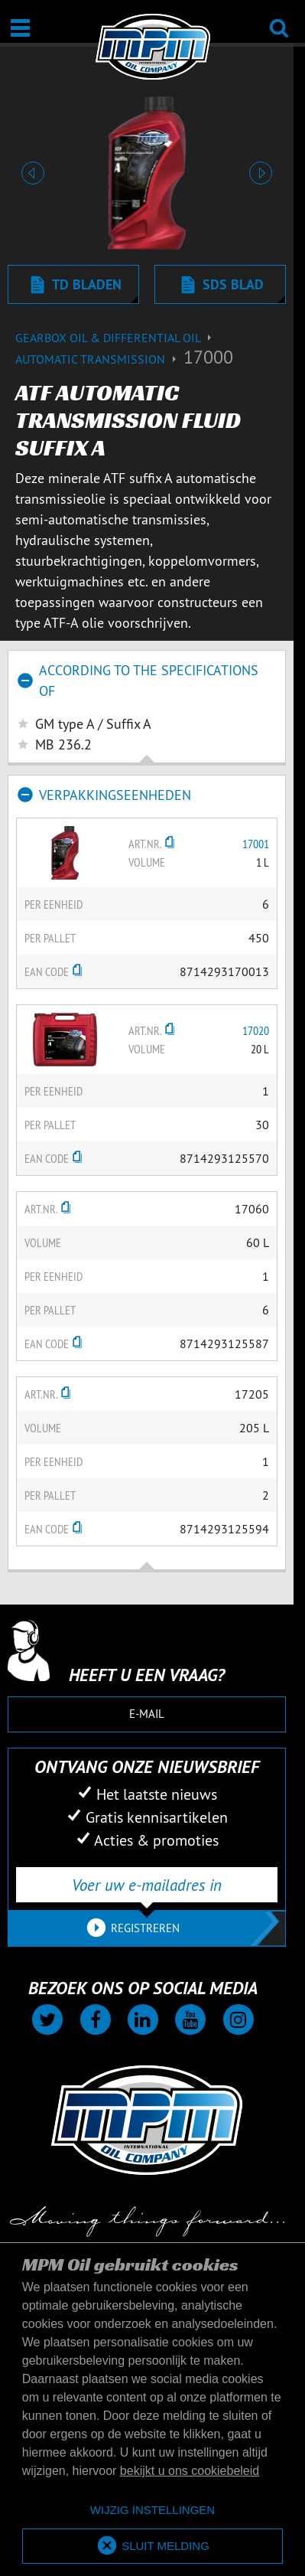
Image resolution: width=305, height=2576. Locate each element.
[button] (33, 173)
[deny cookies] (152, 2511)
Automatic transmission (99, 359)
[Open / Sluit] (20, 28)
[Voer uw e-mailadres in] (146, 1884)
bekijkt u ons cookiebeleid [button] (189, 2470)
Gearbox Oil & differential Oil (115, 337)
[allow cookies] (152, 2547)
